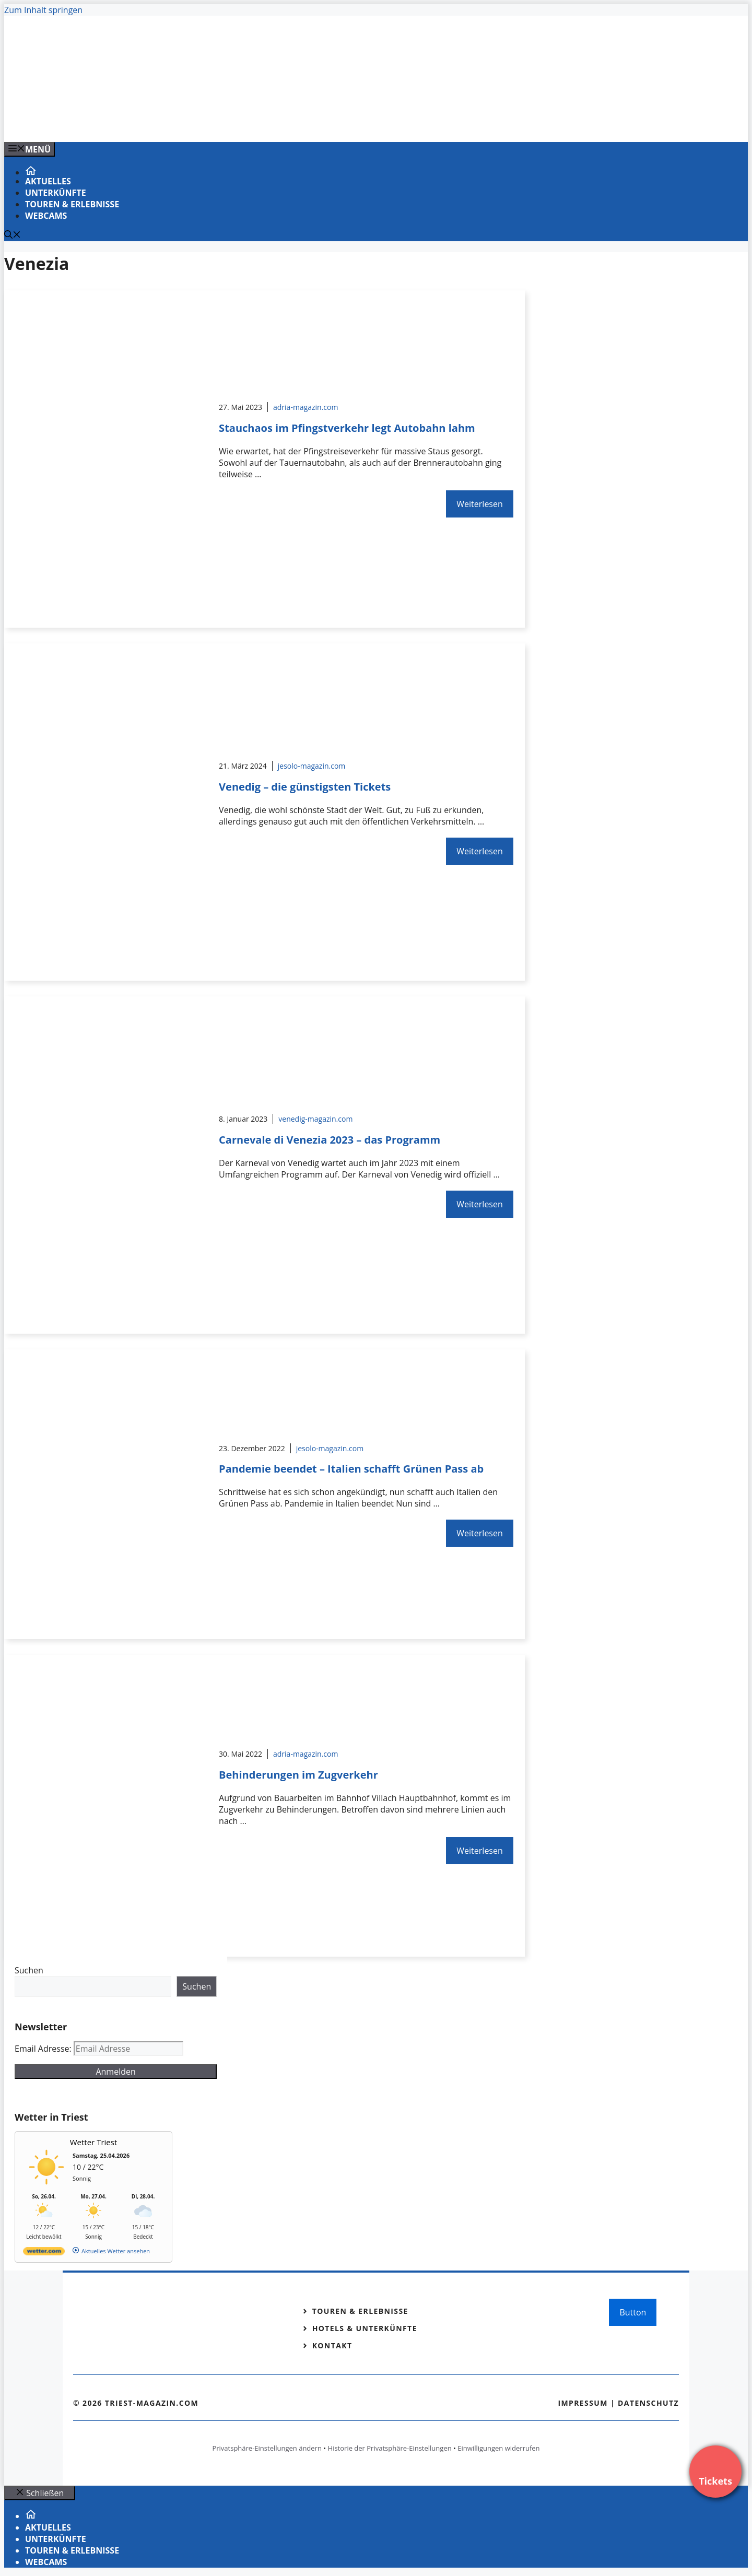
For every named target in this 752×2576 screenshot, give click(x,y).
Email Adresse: (44, 2048)
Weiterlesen (479, 504)
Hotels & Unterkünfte (364, 2328)
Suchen (29, 1970)
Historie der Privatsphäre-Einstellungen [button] (390, 2448)
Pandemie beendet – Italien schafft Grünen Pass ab (351, 1469)
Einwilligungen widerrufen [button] (498, 2448)
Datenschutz (648, 2403)
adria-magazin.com (305, 407)
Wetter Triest (94, 2142)
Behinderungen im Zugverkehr (298, 1775)
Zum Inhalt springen (43, 10)
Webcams (46, 215)
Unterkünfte (55, 192)
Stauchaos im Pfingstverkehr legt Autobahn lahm (347, 428)
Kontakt (332, 2345)
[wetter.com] (44, 2253)
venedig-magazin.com (315, 1119)
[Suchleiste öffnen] (12, 235)
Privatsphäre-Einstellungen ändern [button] (266, 2448)
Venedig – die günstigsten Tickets (305, 787)
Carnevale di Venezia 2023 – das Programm (329, 1140)
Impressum (583, 2403)
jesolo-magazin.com (312, 766)
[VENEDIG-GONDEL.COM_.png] (215, 122)
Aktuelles (48, 181)
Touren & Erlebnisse (72, 204)
